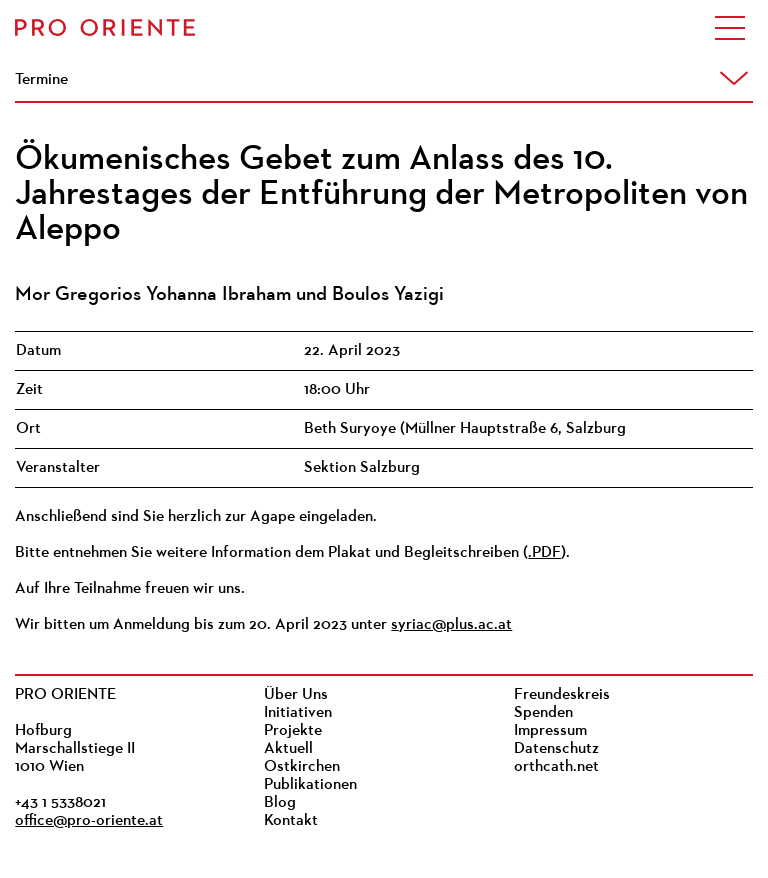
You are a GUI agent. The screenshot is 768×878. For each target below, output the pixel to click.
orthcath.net (556, 767)
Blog (280, 803)
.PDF (544, 553)
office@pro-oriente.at (89, 821)
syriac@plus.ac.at (451, 625)
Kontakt (291, 821)
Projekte (293, 731)
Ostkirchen (302, 767)
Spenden (543, 713)
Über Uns (296, 695)
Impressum (550, 731)
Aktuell (288, 749)
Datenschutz (556, 749)
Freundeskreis (562, 695)
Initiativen (298, 713)
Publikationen (310, 785)
